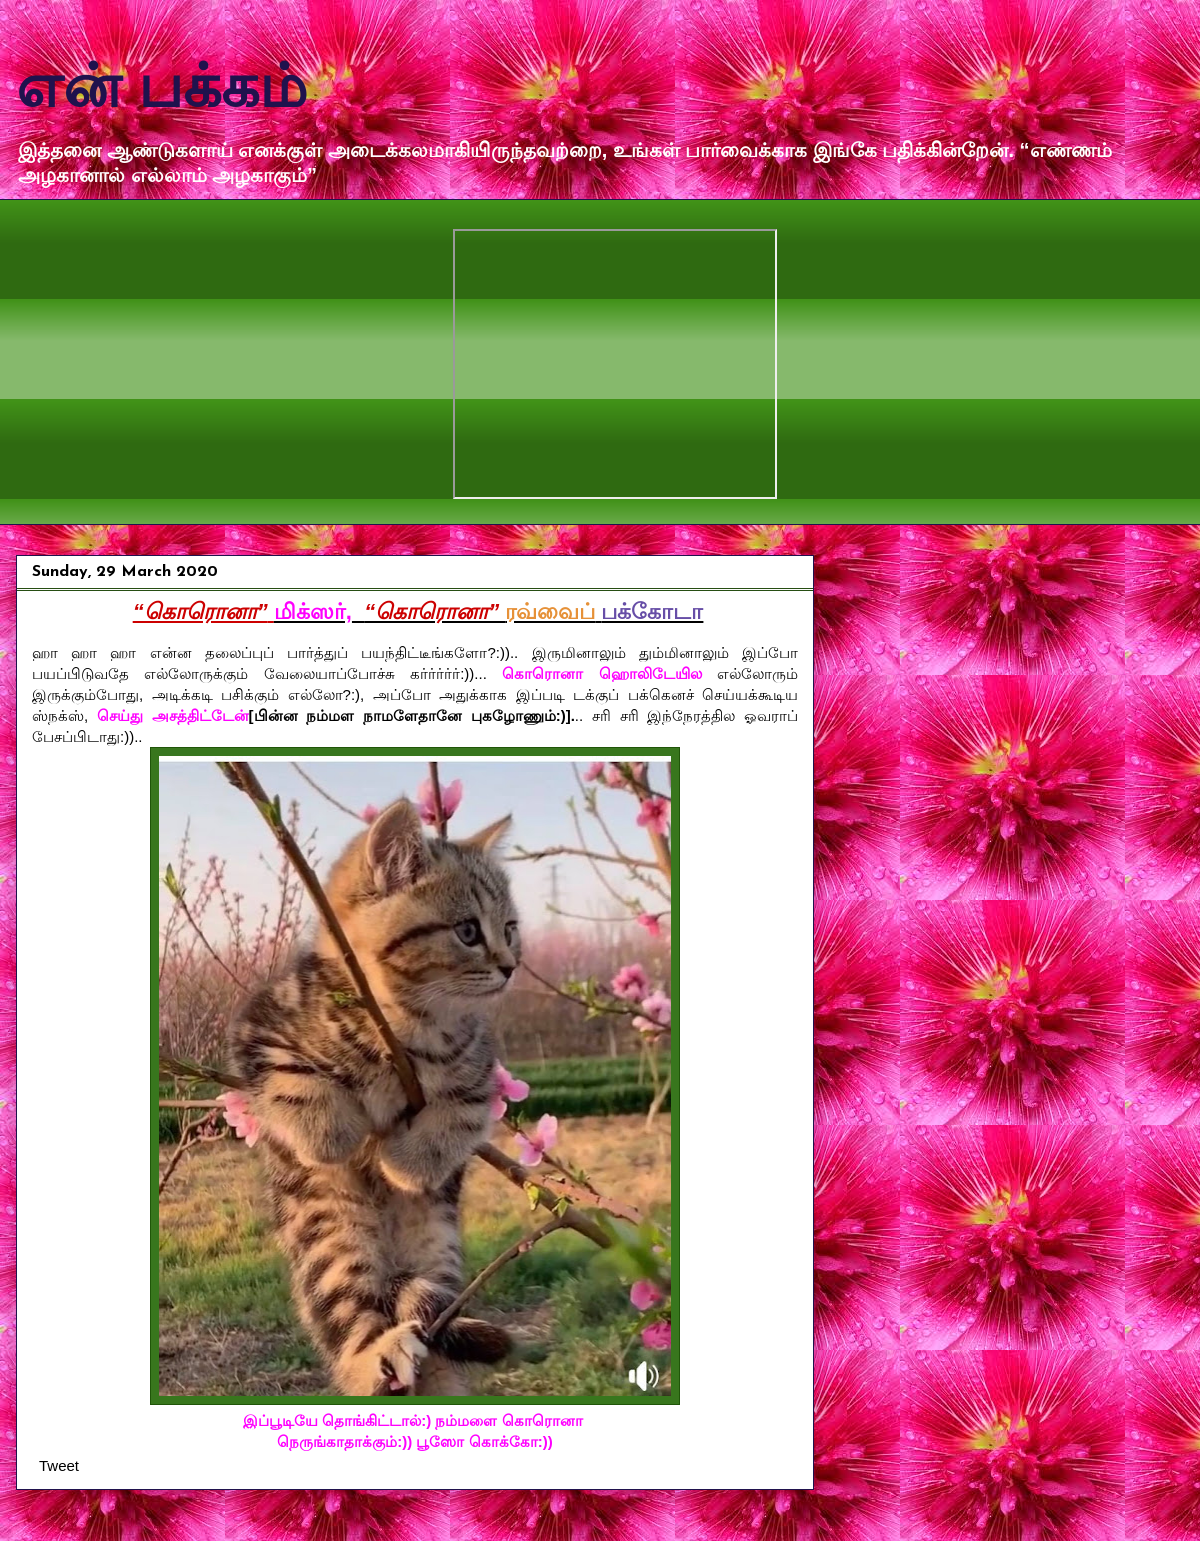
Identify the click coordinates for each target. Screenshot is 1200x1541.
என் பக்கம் (161, 86)
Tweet (59, 1465)
